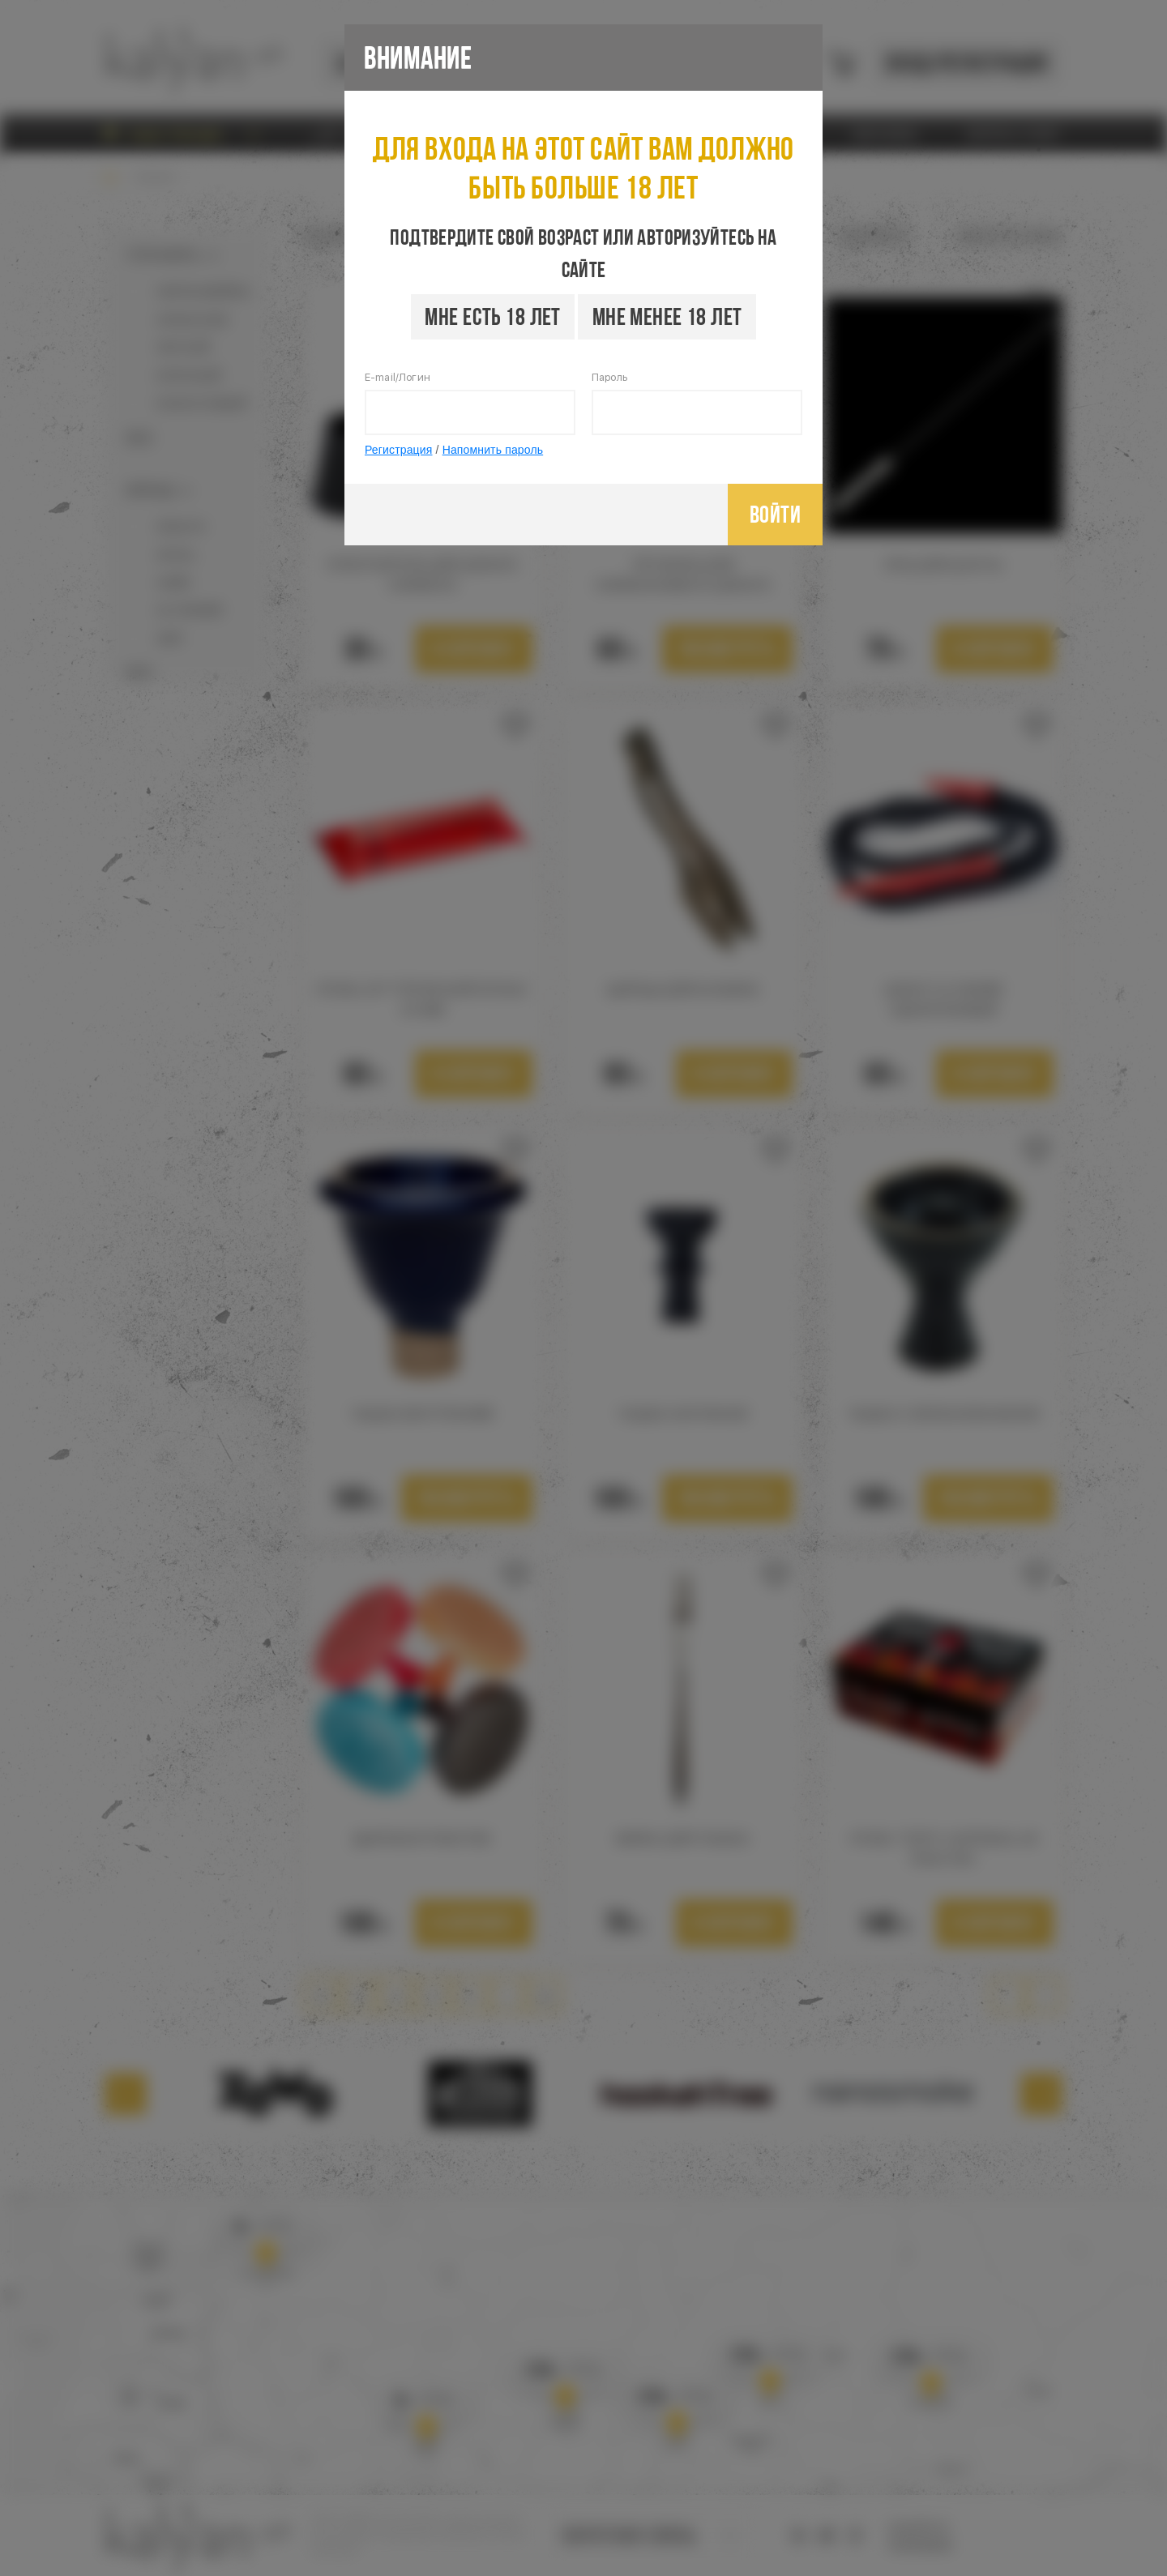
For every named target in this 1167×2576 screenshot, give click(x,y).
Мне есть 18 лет (492, 316)
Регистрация (399, 449)
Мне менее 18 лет (667, 316)
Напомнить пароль (493, 449)
